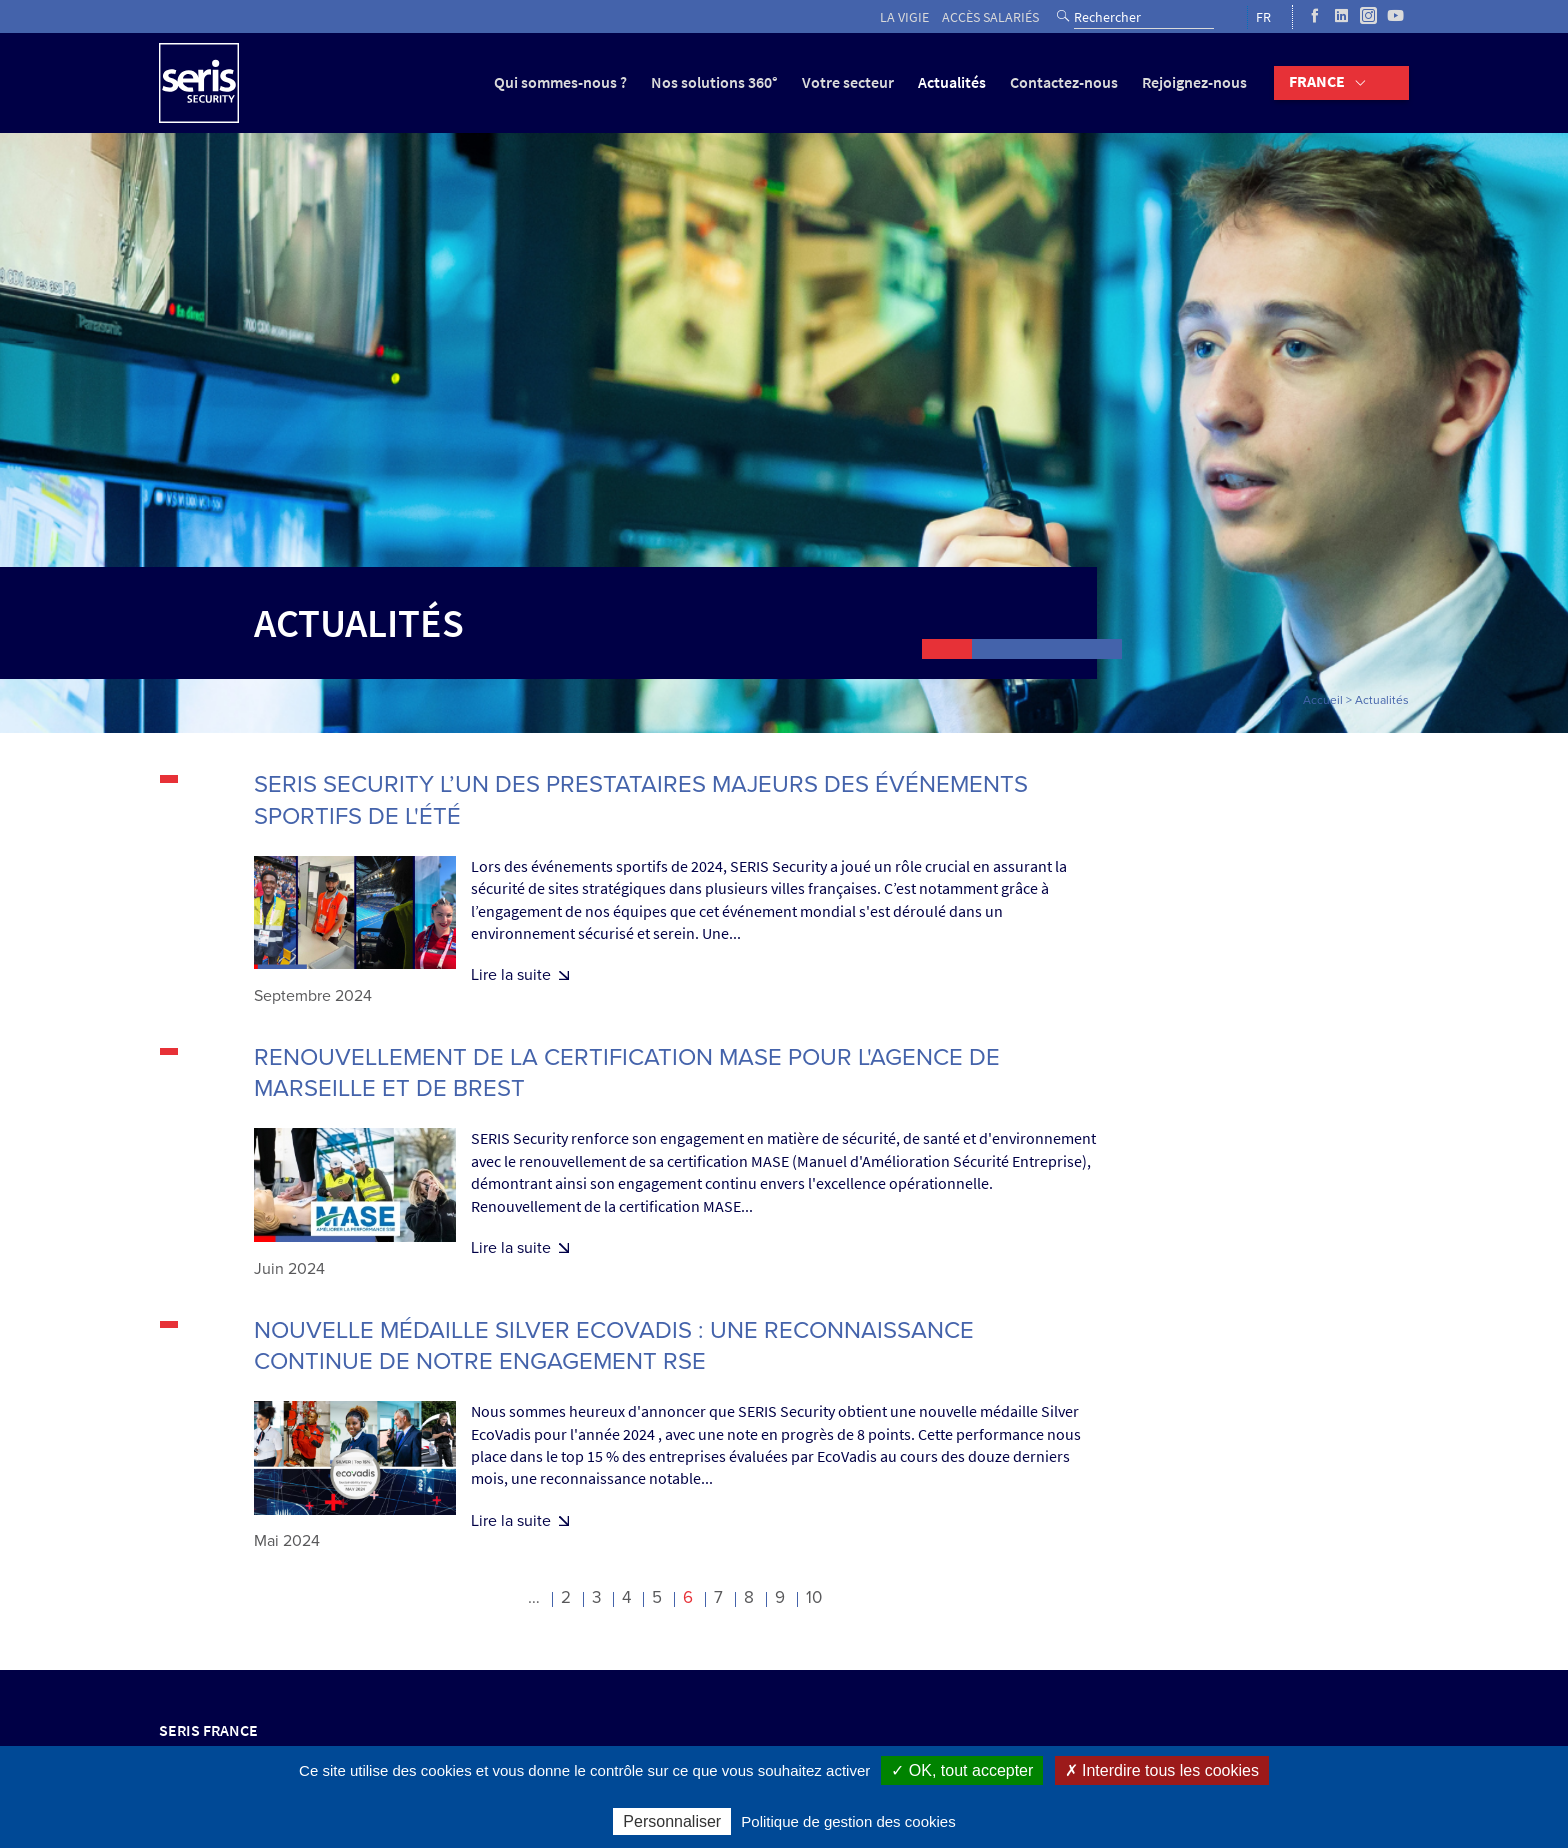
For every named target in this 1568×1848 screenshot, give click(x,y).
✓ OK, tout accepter (962, 1770)
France (1317, 81)
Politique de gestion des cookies (848, 1821)
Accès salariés (990, 17)
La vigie (904, 17)
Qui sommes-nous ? (560, 82)
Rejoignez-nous (1194, 82)
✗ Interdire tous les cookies (1162, 1770)
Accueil (1323, 700)
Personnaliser (672, 1821)
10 (814, 1597)
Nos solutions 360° (714, 82)
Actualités (952, 82)
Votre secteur (848, 82)
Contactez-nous (1064, 82)
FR (1263, 17)
